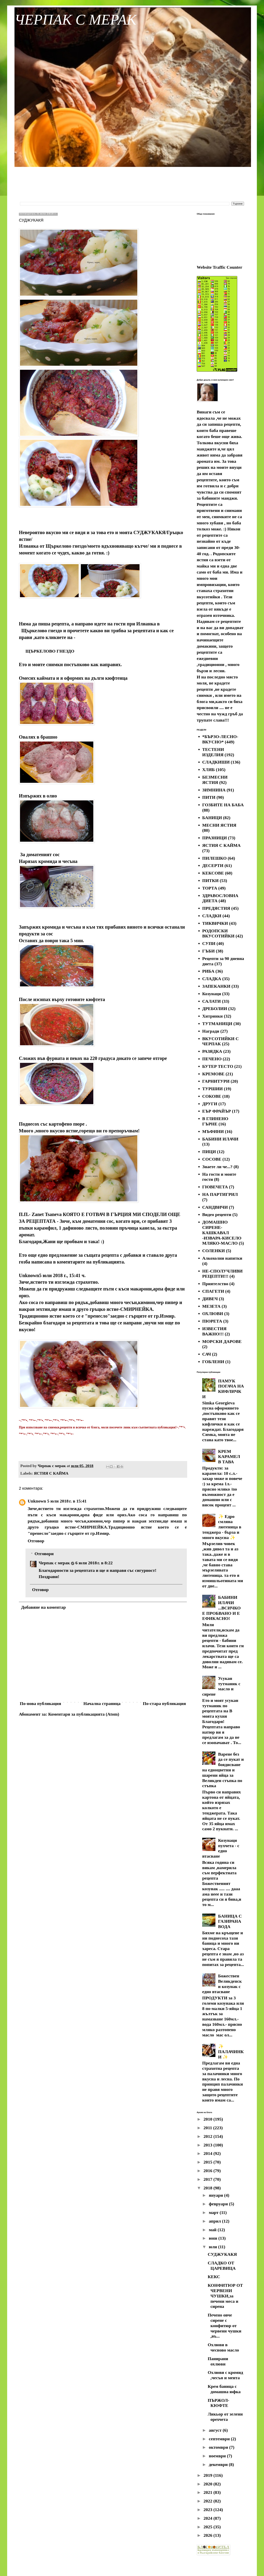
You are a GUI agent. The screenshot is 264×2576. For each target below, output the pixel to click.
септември (220, 2438)
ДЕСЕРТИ (212, 865)
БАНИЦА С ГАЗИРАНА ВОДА (230, 1921)
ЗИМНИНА (213, 790)
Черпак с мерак (54, 1562)
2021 (208, 2492)
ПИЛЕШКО (214, 858)
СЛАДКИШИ (216, 762)
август (216, 2430)
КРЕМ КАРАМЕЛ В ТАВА (229, 1456)
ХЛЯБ (208, 769)
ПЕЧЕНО (212, 1058)
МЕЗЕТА (211, 1306)
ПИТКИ (210, 880)
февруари (219, 2203)
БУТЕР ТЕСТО (217, 1066)
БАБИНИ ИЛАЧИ (220, 1139)
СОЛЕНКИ (213, 1250)
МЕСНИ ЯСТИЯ (219, 825)
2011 (208, 2127)
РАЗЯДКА (212, 1051)
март (214, 2212)
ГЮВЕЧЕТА (215, 1186)
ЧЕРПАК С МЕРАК (75, 20)
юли (213, 2246)
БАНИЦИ (212, 817)
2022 (208, 2501)
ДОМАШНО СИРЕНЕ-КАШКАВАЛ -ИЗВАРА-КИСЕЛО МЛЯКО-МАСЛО (221, 1233)
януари (216, 2195)
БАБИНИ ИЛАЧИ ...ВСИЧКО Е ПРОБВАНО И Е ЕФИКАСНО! (221, 1608)
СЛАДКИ (211, 915)
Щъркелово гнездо (66, 546)
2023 (208, 2509)
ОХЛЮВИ (212, 1313)
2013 (208, 2145)
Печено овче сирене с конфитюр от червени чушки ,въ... (224, 2325)
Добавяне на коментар (43, 1607)
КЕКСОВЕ (213, 873)
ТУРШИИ (212, 1088)
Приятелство (215, 1283)
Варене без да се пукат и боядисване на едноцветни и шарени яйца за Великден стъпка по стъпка (223, 1770)
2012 (208, 2136)
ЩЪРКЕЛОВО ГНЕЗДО (49, 651)
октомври (219, 2447)
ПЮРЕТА (212, 1321)
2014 (208, 2153)
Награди (210, 1031)
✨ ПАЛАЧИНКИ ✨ (231, 2051)
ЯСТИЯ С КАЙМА (51, 1473)
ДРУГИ (209, 1103)
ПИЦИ (209, 1151)
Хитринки (212, 1016)
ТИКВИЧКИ (215, 923)
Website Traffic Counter (219, 267)
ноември (218, 2455)
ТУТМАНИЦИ (217, 1023)
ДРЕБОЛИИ (214, 1008)
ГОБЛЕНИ (213, 1361)
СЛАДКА (211, 978)
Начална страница (101, 1703)
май (213, 2229)
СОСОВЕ (211, 1159)
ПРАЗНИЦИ (214, 837)
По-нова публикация (40, 1703)
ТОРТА (209, 888)
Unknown (37, 1501)
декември (219, 2464)
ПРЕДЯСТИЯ (216, 908)
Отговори (44, 1553)
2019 (208, 2475)
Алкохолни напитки (222, 1258)
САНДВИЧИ (215, 1207)
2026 (208, 2535)
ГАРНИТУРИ (216, 1081)
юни (213, 2238)
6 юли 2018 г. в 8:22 (94, 1562)
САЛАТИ (211, 1001)
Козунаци (211, 993)
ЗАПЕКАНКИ (216, 986)
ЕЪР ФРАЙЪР (216, 1111)
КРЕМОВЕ (213, 1073)
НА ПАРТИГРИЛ (220, 1194)
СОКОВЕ (211, 1096)
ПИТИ (208, 797)
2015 (208, 2162)
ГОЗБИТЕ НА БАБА (223, 804)
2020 (208, 2484)
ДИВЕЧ (210, 1298)
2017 (208, 2179)
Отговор (36, 1540)
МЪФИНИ (213, 1131)
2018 (208, 2188)
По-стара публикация (164, 1703)
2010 (208, 2119)
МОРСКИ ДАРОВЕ (222, 1341)
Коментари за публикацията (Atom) (83, 1714)
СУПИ (208, 943)
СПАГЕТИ (213, 1291)
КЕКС (214, 2276)
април (215, 2221)
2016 (208, 2170)
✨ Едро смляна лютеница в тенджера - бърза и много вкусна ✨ (221, 1527)
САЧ (206, 1354)
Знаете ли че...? (217, 1166)
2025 (208, 2526)
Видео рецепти (216, 1214)
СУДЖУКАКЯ (222, 2254)
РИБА (208, 971)
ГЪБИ (208, 951)
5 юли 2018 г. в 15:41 (67, 1501)
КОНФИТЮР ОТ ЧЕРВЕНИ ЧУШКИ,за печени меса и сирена (225, 2296)
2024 (208, 2518)
